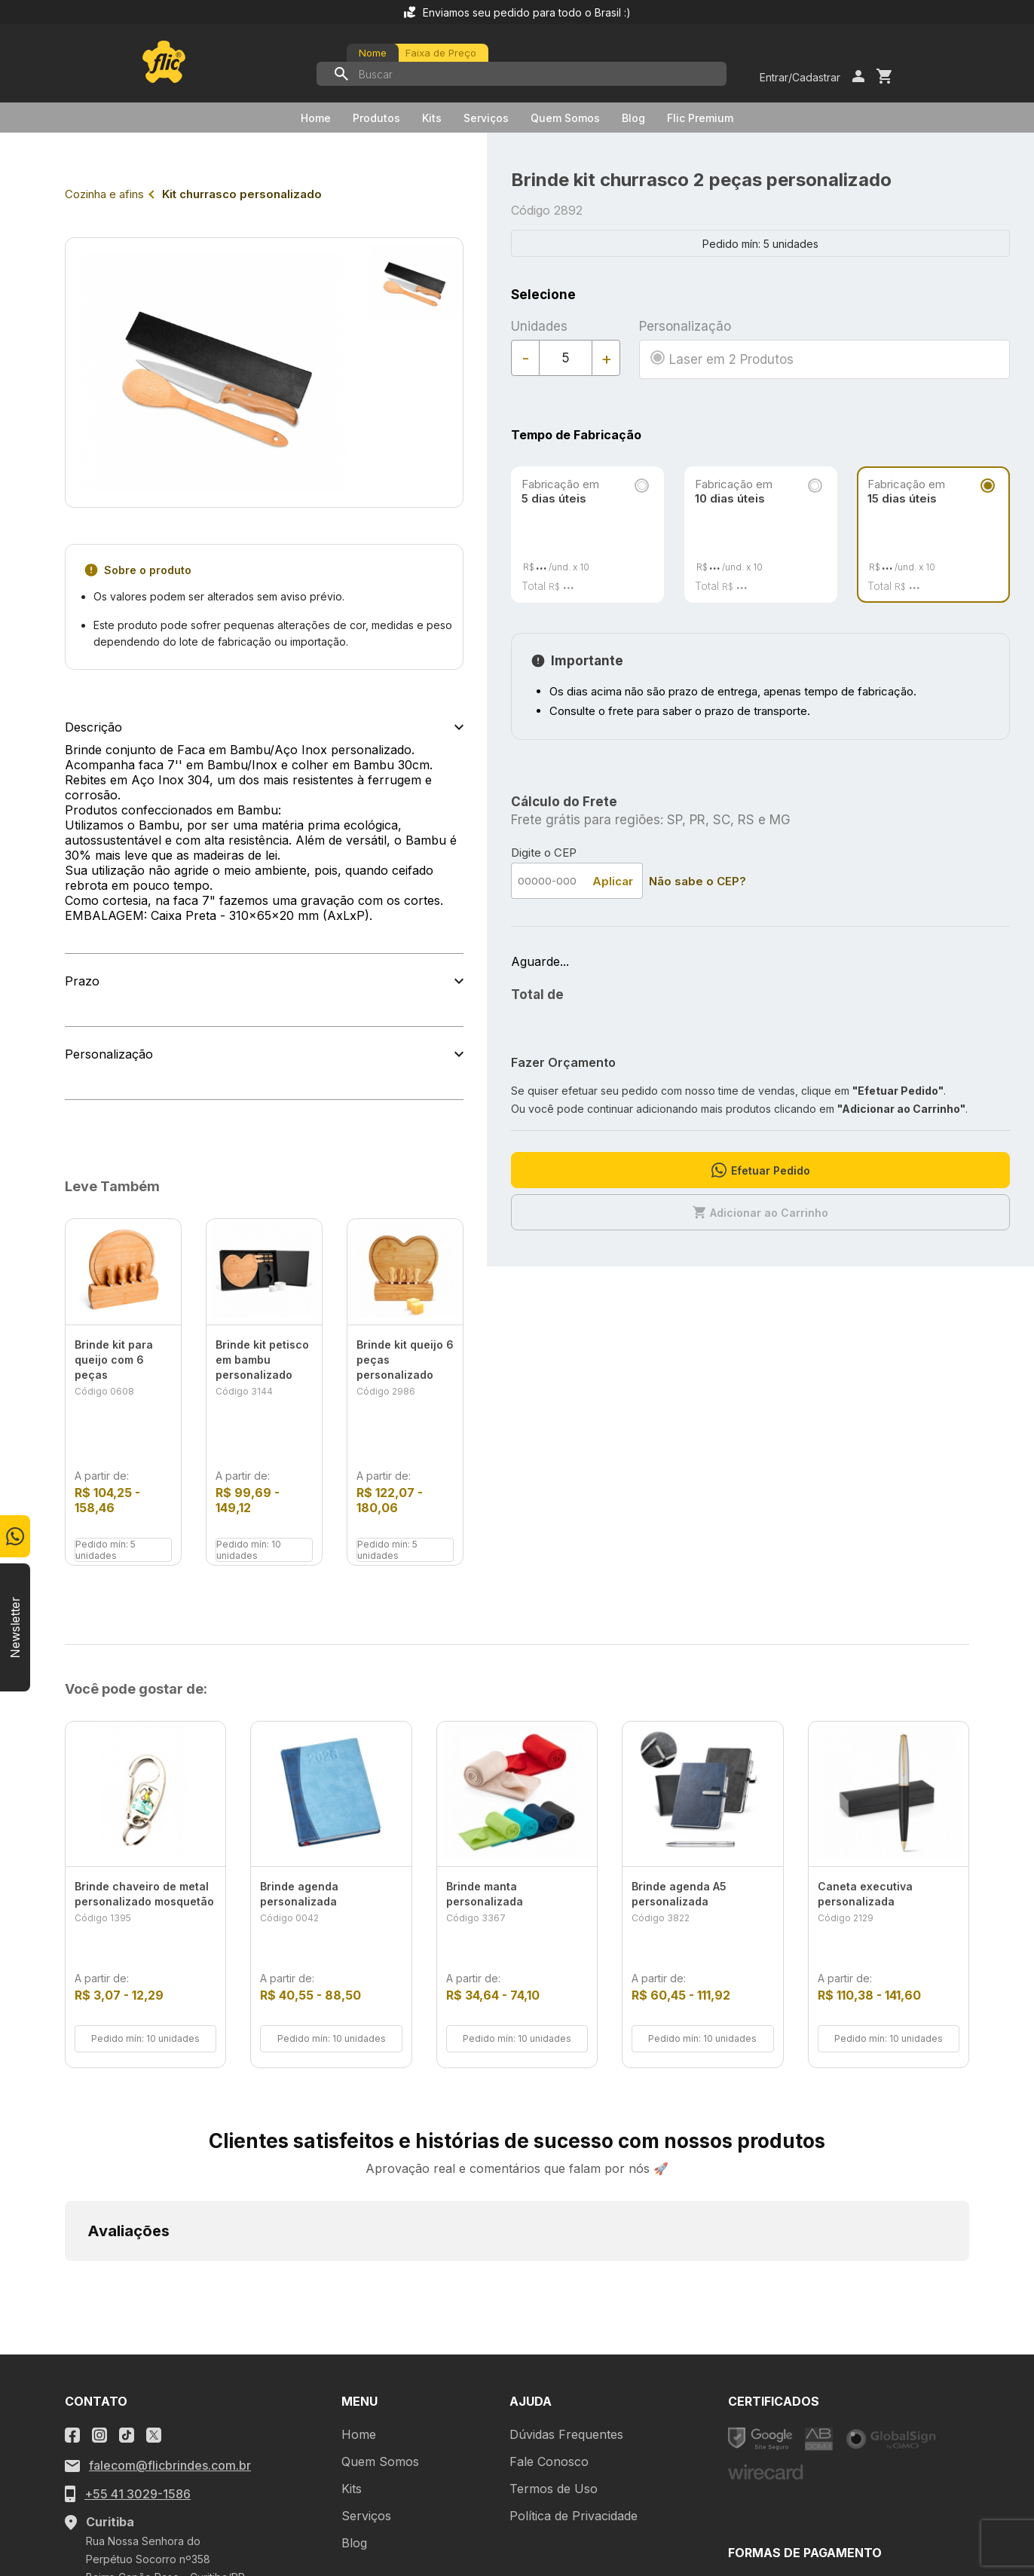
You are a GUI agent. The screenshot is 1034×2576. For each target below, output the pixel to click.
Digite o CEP (544, 852)
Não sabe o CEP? (697, 881)
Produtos (376, 118)
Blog (633, 118)
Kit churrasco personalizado (242, 194)
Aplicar (612, 881)
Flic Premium (700, 118)
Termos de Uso (553, 2280)
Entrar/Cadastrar (800, 77)
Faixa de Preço (440, 53)
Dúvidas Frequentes (566, 2226)
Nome (373, 53)
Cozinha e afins (104, 194)
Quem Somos (565, 118)
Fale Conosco (549, 2253)
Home (316, 118)
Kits (432, 118)
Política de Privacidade (573, 2307)
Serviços (486, 118)
